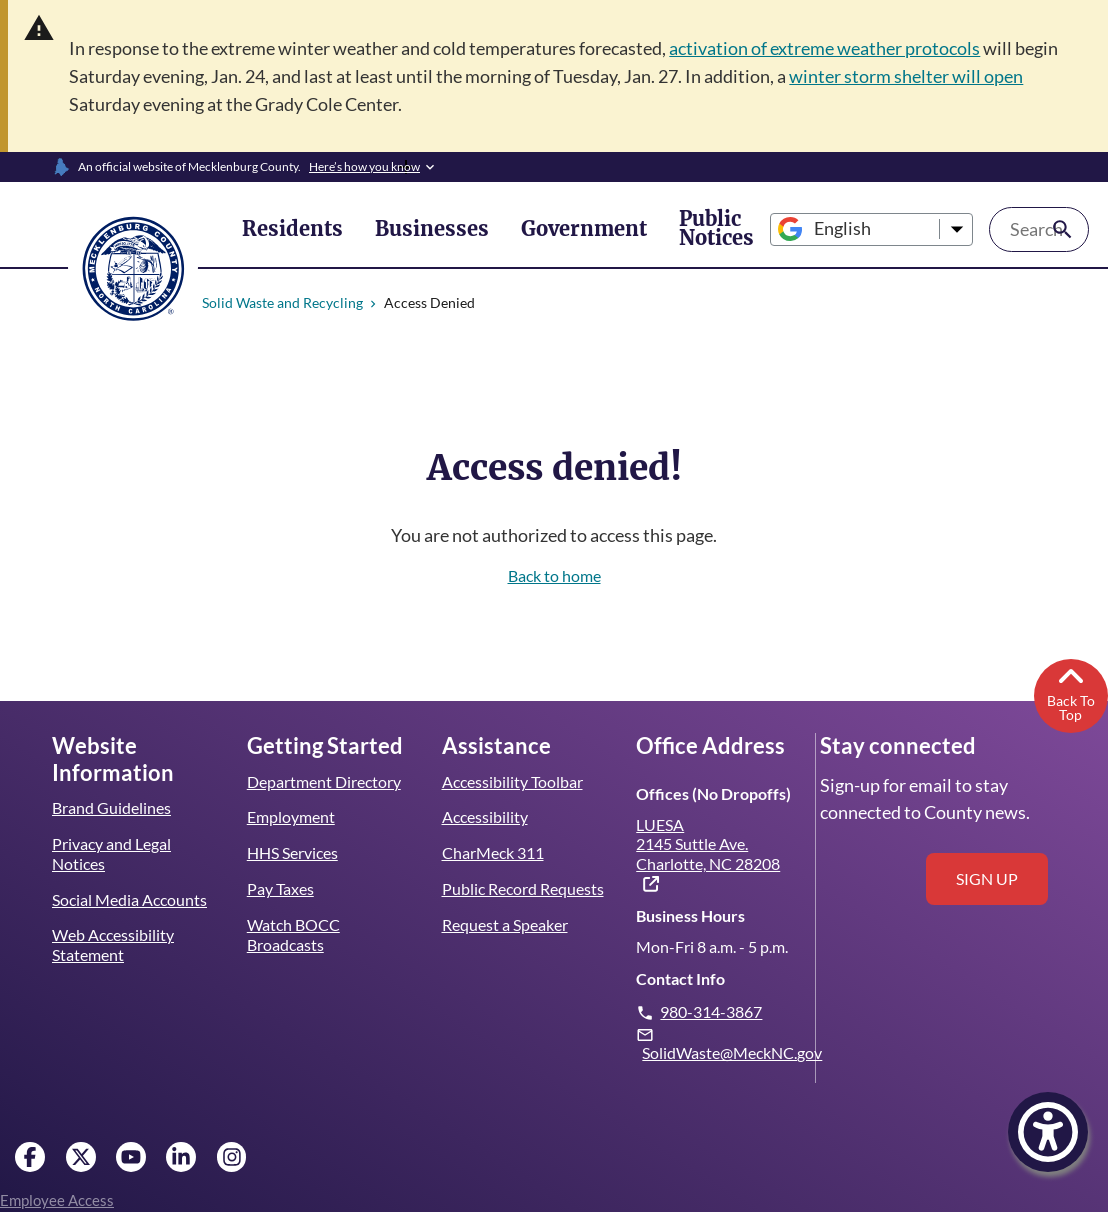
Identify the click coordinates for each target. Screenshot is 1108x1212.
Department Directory (324, 781)
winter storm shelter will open (921, 76)
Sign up (987, 878)
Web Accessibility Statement (112, 944)
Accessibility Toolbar (512, 781)
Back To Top (1070, 692)
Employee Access (56, 1200)
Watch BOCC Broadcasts (293, 934)
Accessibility (484, 816)
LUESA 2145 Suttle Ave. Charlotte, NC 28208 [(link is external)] (708, 854)
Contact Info (679, 978)
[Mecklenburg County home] (133, 267)
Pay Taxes (280, 888)
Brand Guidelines (111, 807)
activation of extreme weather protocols (835, 48)
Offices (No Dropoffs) (711, 793)
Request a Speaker (506, 924)
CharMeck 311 (493, 852)
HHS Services (294, 852)
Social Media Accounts (130, 899)
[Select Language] (807, 229)
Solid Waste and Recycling (283, 302)
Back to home (554, 575)
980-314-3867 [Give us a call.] (712, 1011)
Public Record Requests (523, 888)
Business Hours (690, 915)
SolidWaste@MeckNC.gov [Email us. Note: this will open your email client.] (732, 1052)
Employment (290, 816)
